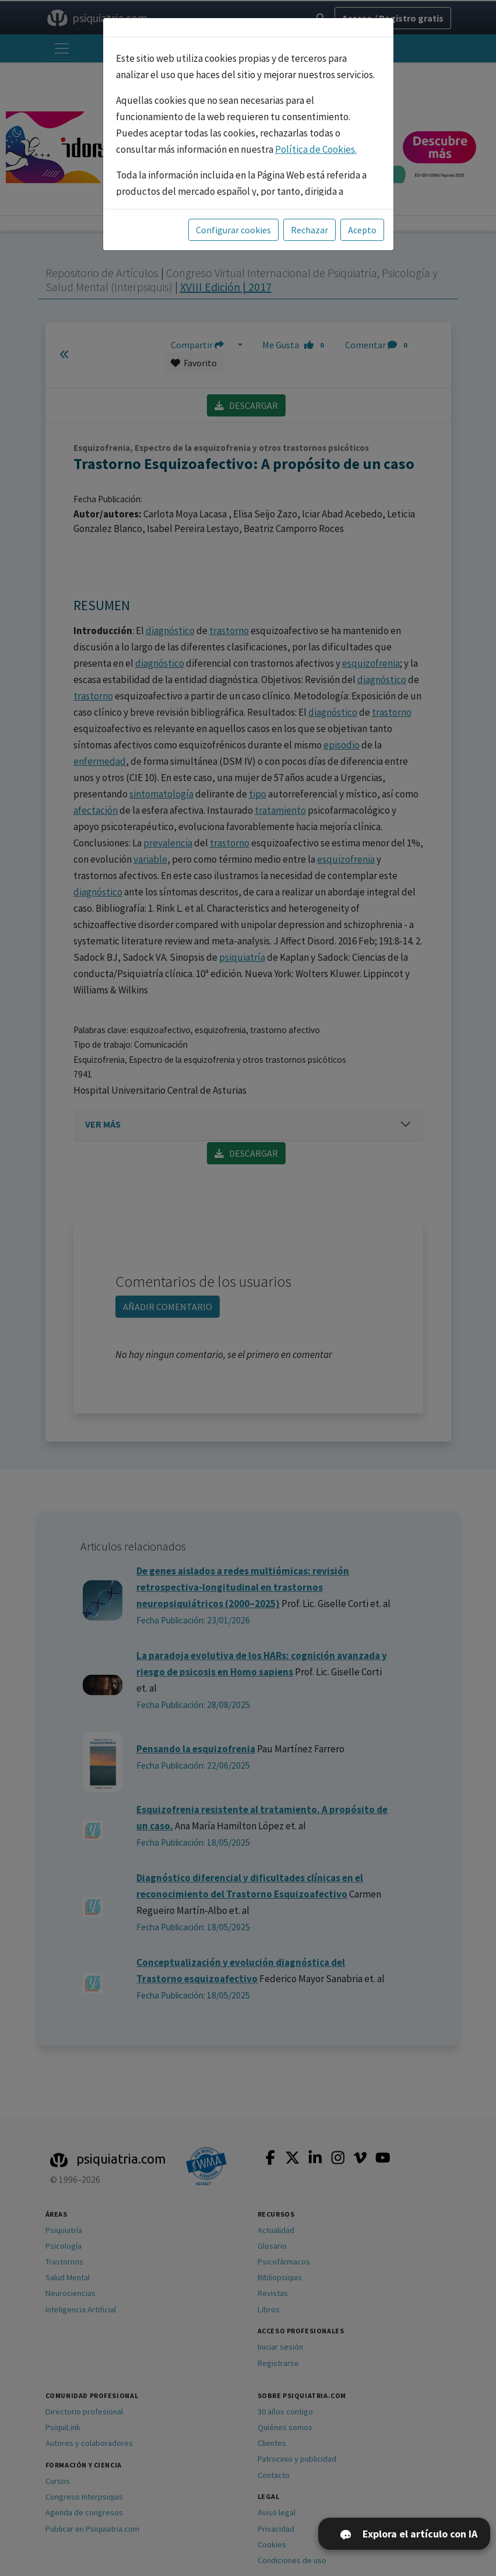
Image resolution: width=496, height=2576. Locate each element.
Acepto (362, 230)
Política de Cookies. (316, 149)
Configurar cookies (233, 230)
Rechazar (309, 230)
